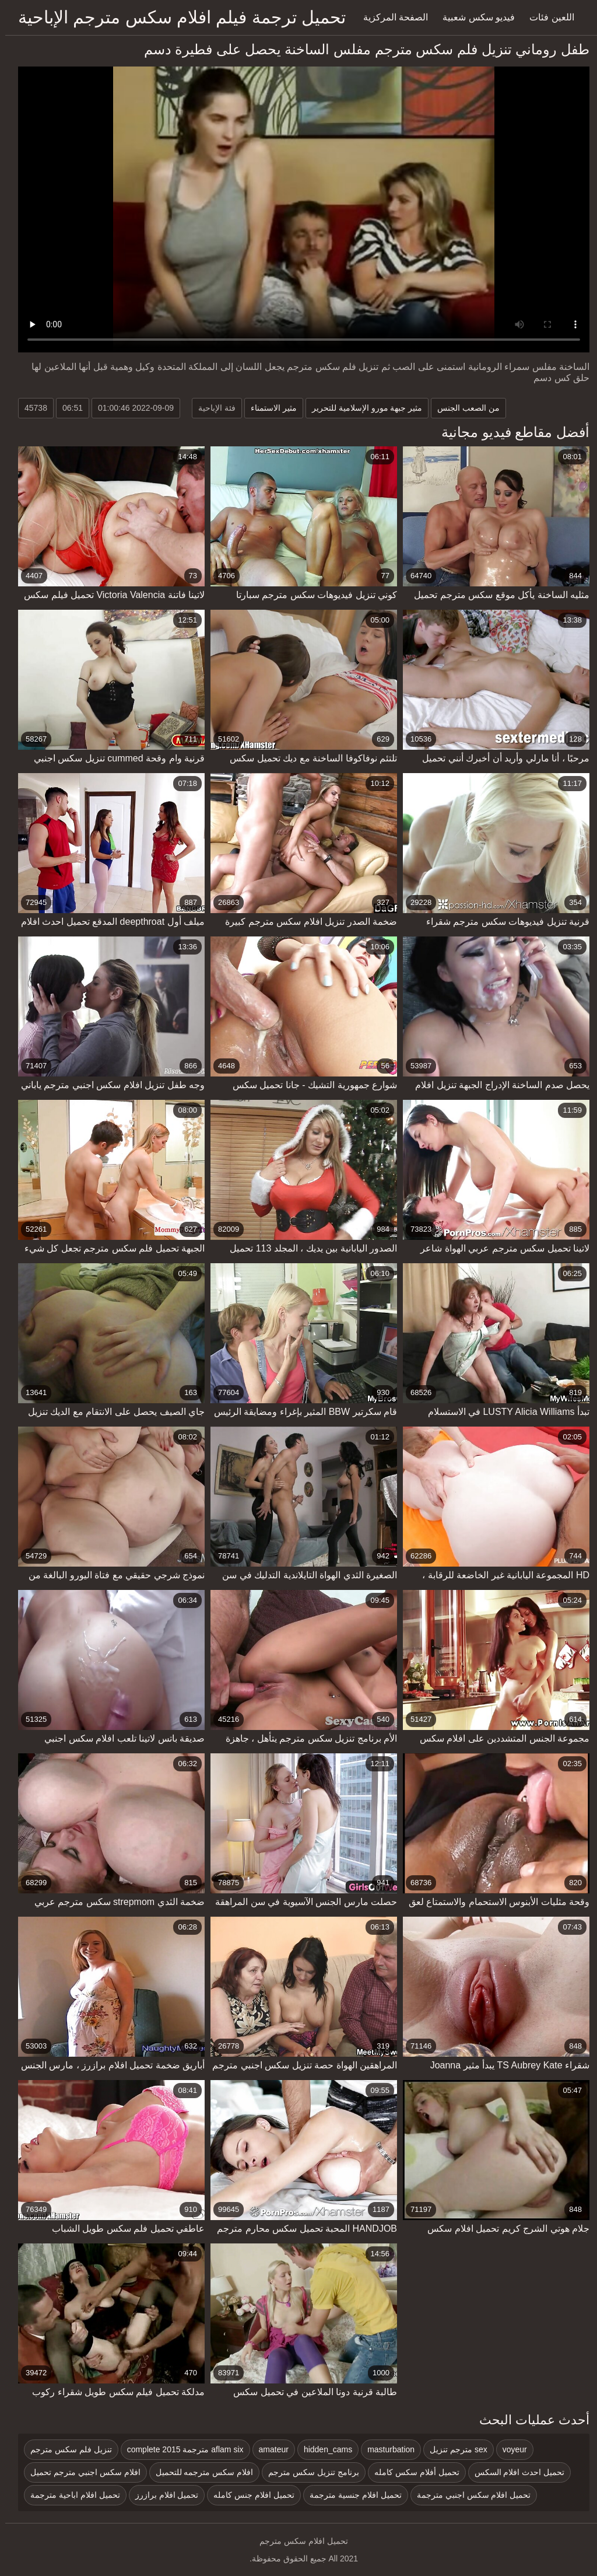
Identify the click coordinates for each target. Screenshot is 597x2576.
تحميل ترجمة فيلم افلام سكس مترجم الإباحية (176, 17)
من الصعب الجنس (463, 408)
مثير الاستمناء (268, 408)
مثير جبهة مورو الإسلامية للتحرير (362, 408)
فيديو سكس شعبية (473, 17)
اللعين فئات (546, 17)
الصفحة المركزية (390, 17)
